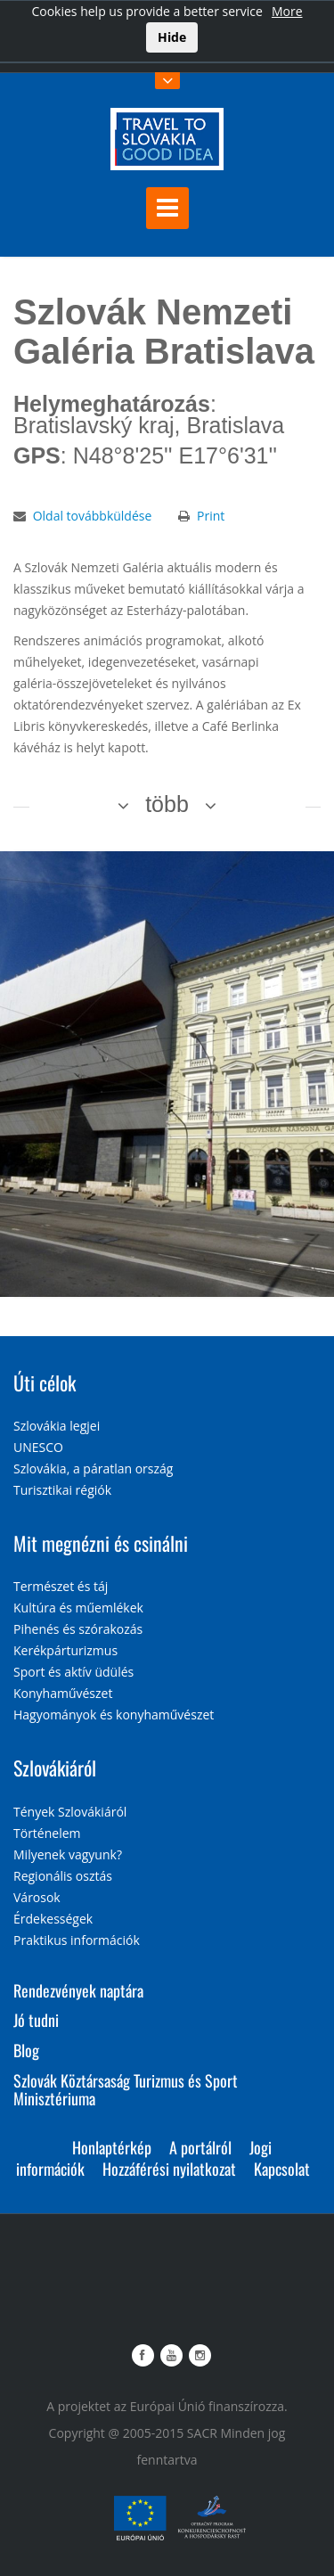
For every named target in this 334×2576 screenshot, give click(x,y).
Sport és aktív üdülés (73, 1671)
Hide (172, 37)
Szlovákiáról (54, 1767)
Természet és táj (60, 1586)
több (167, 804)
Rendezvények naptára (78, 1990)
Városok (37, 1897)
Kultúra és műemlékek (78, 1607)
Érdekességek (53, 1918)
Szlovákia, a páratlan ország (93, 1468)
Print (210, 515)
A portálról (200, 2147)
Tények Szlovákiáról (69, 1811)
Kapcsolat (282, 2168)
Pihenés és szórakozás (78, 1628)
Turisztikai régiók (62, 1489)
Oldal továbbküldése (92, 515)
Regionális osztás (62, 1875)
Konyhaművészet (62, 1693)
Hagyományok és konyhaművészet (113, 1714)
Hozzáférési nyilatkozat (169, 2168)
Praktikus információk (76, 1940)
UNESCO (38, 1447)
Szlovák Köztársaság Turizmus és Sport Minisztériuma (125, 2089)
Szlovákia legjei (56, 1425)
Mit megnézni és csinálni (100, 1543)
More (287, 11)
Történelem (47, 1833)
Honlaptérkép (111, 2147)
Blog (26, 2050)
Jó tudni (36, 2019)
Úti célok (44, 1382)
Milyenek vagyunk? (67, 1854)
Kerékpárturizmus (65, 1650)
